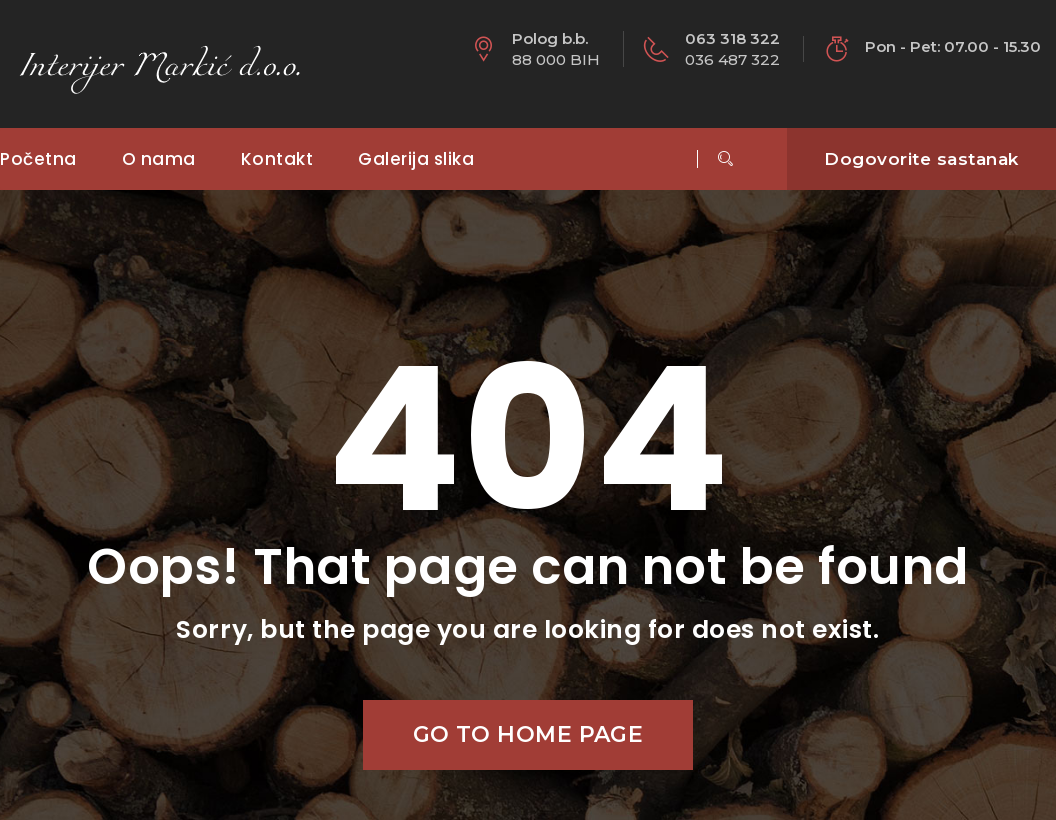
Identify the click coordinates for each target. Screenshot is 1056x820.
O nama (159, 159)
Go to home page (528, 734)
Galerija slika (416, 159)
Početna (38, 159)
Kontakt (277, 159)
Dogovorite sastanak (921, 159)
